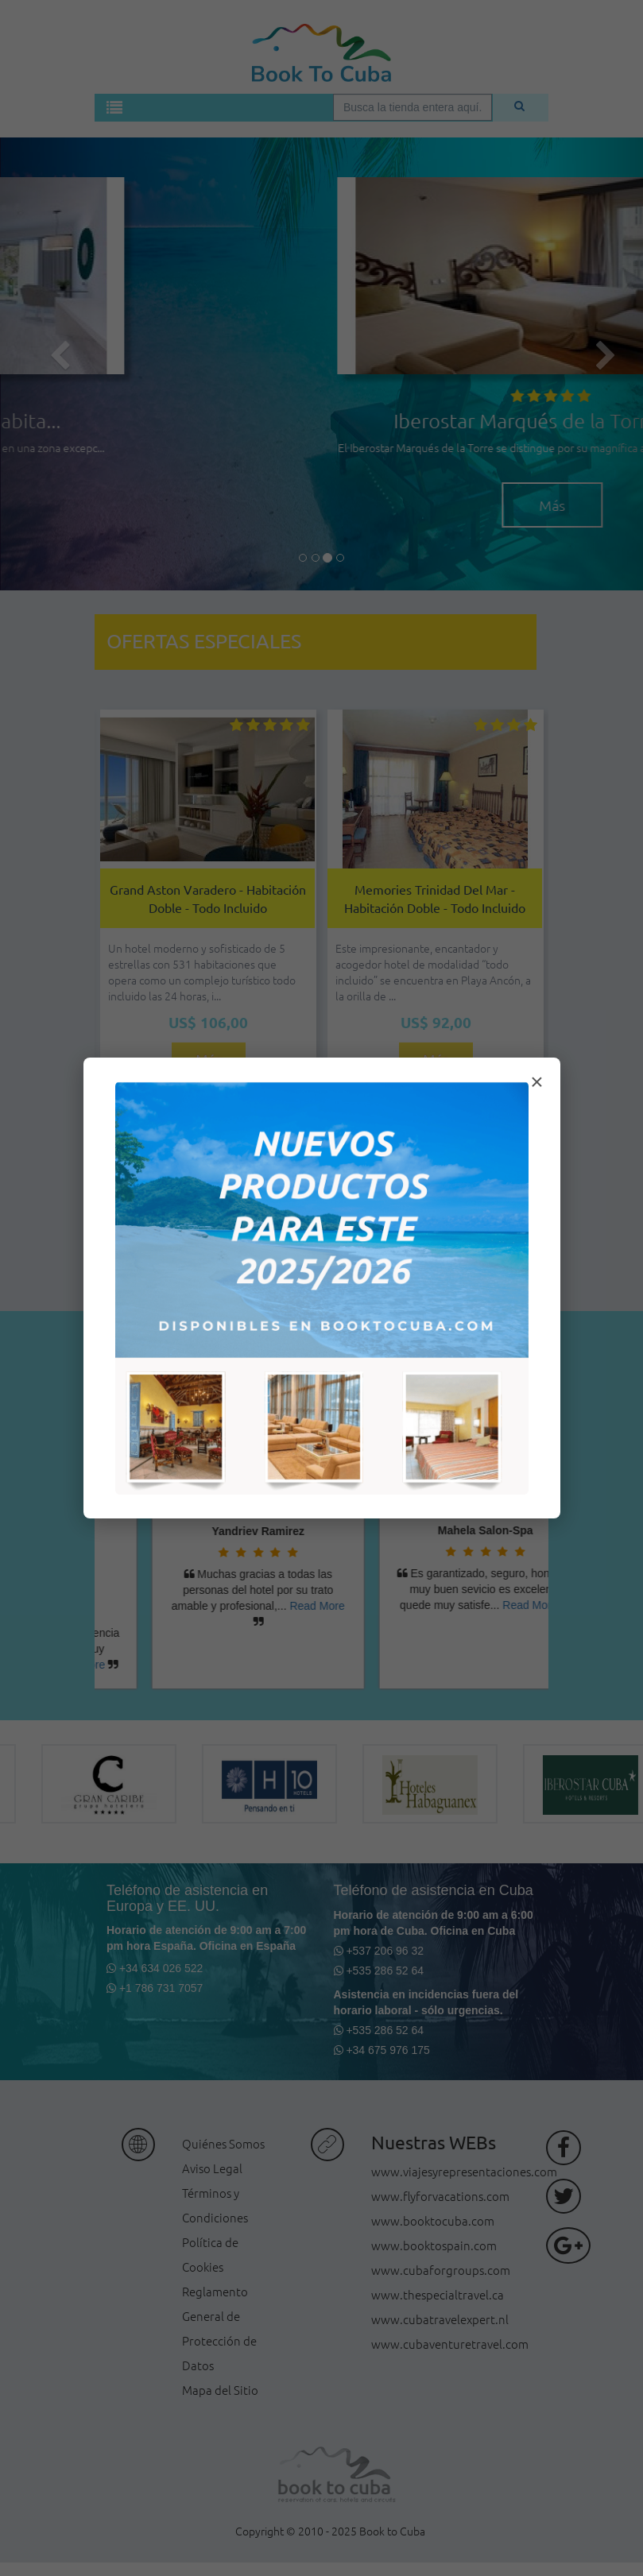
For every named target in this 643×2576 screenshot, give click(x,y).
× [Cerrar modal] (536, 1081)
